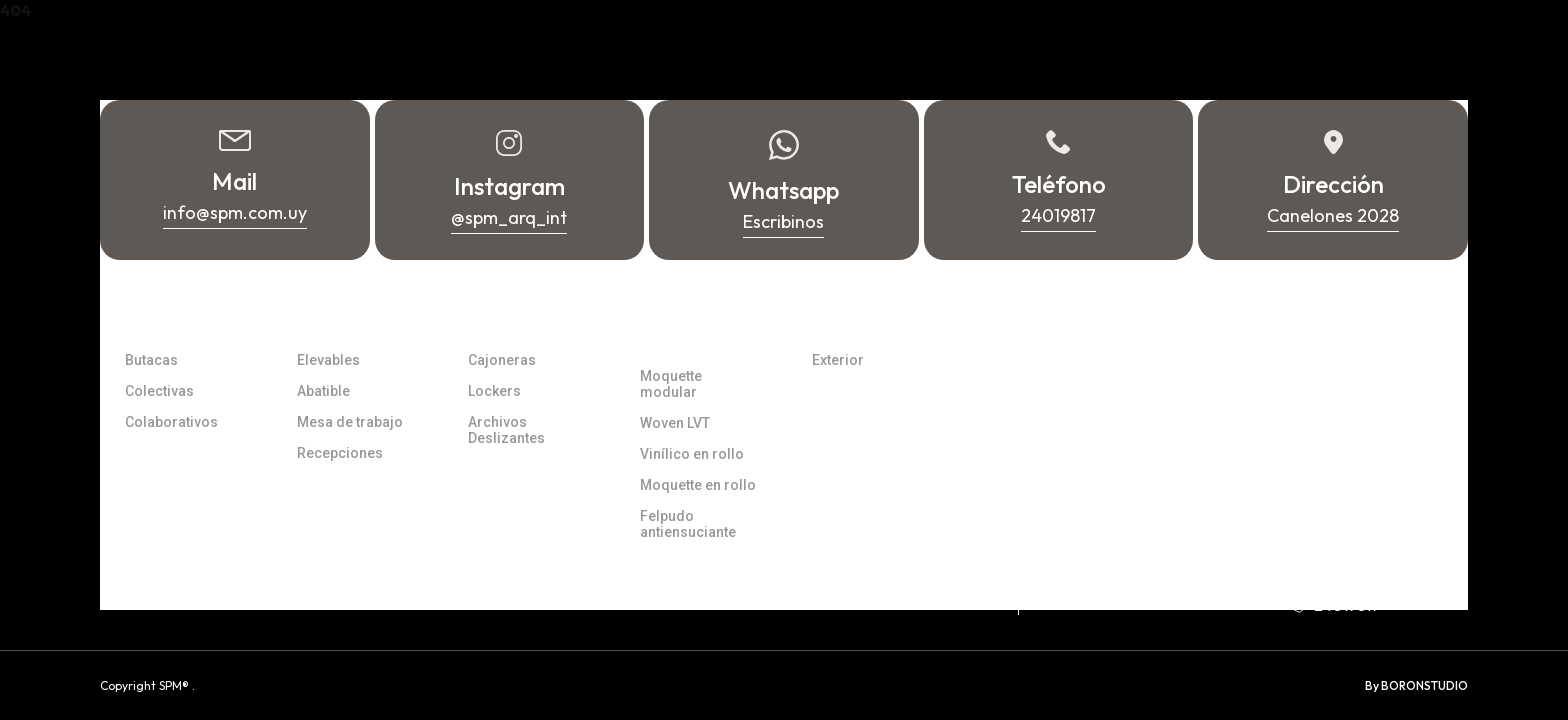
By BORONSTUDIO (1416, 685)
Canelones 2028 (1125, 560)
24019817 (1334, 605)
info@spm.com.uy (1362, 545)
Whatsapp (1338, 575)
